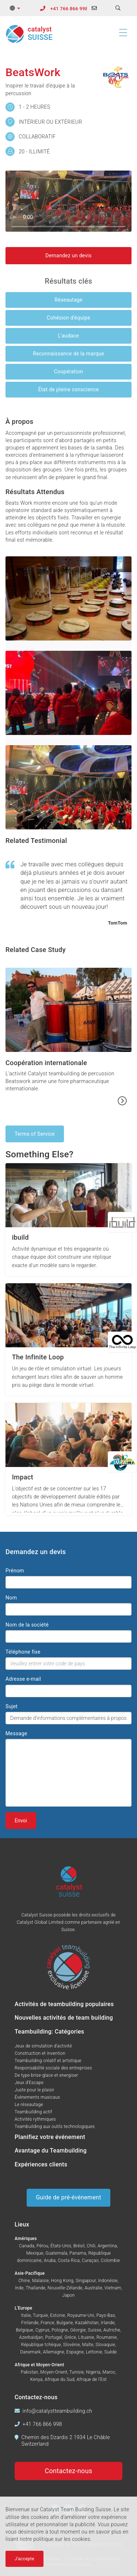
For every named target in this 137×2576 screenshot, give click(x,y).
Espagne (75, 2352)
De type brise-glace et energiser (46, 2075)
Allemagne (53, 2352)
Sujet (11, 1706)
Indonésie (108, 2280)
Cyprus (42, 2330)
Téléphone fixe (23, 1652)
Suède (110, 2352)
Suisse (95, 2330)
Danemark (30, 2352)
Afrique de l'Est (92, 2379)
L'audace (68, 336)
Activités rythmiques (35, 2119)
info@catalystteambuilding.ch (57, 2410)
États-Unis (60, 2245)
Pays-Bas (105, 2315)
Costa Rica (69, 2260)
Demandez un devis (68, 255)
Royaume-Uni (80, 2315)
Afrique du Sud (59, 2379)
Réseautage (68, 300)
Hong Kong (62, 2280)
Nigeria (93, 2372)
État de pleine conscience (68, 389)
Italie (26, 2315)
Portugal (53, 2337)
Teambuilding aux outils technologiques (55, 2126)
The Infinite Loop (38, 1357)
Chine (24, 2280)
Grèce (70, 2337)
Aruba (50, 2260)
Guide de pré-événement (68, 2197)
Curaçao (90, 2260)
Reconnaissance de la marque (68, 353)
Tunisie (76, 2372)
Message (16, 1733)
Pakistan (29, 2372)
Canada (26, 2245)
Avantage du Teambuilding (51, 2150)
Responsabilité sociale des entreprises (53, 2068)
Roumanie (106, 2337)
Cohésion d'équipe (68, 318)
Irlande (108, 2322)
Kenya (36, 2379)
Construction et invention (40, 2053)
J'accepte (24, 2558)
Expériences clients (41, 2164)
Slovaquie (105, 2344)
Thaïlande (35, 2288)
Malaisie (40, 2280)
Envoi (21, 1820)
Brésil (79, 2245)
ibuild (20, 1237)
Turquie (40, 2315)
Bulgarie (65, 2322)
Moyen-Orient (53, 2372)
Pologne (60, 2330)
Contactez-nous (68, 2471)
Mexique (34, 2253)
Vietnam (112, 2288)
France (47, 2322)
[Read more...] (122, 1100)
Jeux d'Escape (29, 2082)
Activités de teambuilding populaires (64, 2004)
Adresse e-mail (23, 1679)
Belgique (24, 2330)
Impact (22, 1477)
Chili (91, 2245)
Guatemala (56, 2253)
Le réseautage (29, 2104)
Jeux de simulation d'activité (43, 2046)
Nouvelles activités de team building (64, 2017)
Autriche (111, 2330)
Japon (68, 2295)
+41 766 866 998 (69, 8)
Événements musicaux (37, 2097)
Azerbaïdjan (31, 2337)
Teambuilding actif (33, 2111)
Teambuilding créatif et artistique (48, 2060)
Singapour (86, 2280)
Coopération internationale (46, 1063)
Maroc (108, 2372)
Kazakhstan (87, 2322)
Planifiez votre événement (50, 2136)
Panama (77, 2253)
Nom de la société (27, 1625)
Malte (88, 2344)
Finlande (29, 2322)
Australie (93, 2288)
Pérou (42, 2245)
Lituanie (86, 2337)
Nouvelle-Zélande (64, 2288)
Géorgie (78, 2330)
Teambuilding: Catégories (49, 2031)
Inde (19, 2288)
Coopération (68, 371)
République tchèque (41, 2344)
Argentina (107, 2245)
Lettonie (94, 2352)
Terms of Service (35, 1134)
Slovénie (71, 2344)
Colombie (110, 2260)
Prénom (14, 1570)
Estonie (57, 2315)
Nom (11, 1598)
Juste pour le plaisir (34, 2089)
